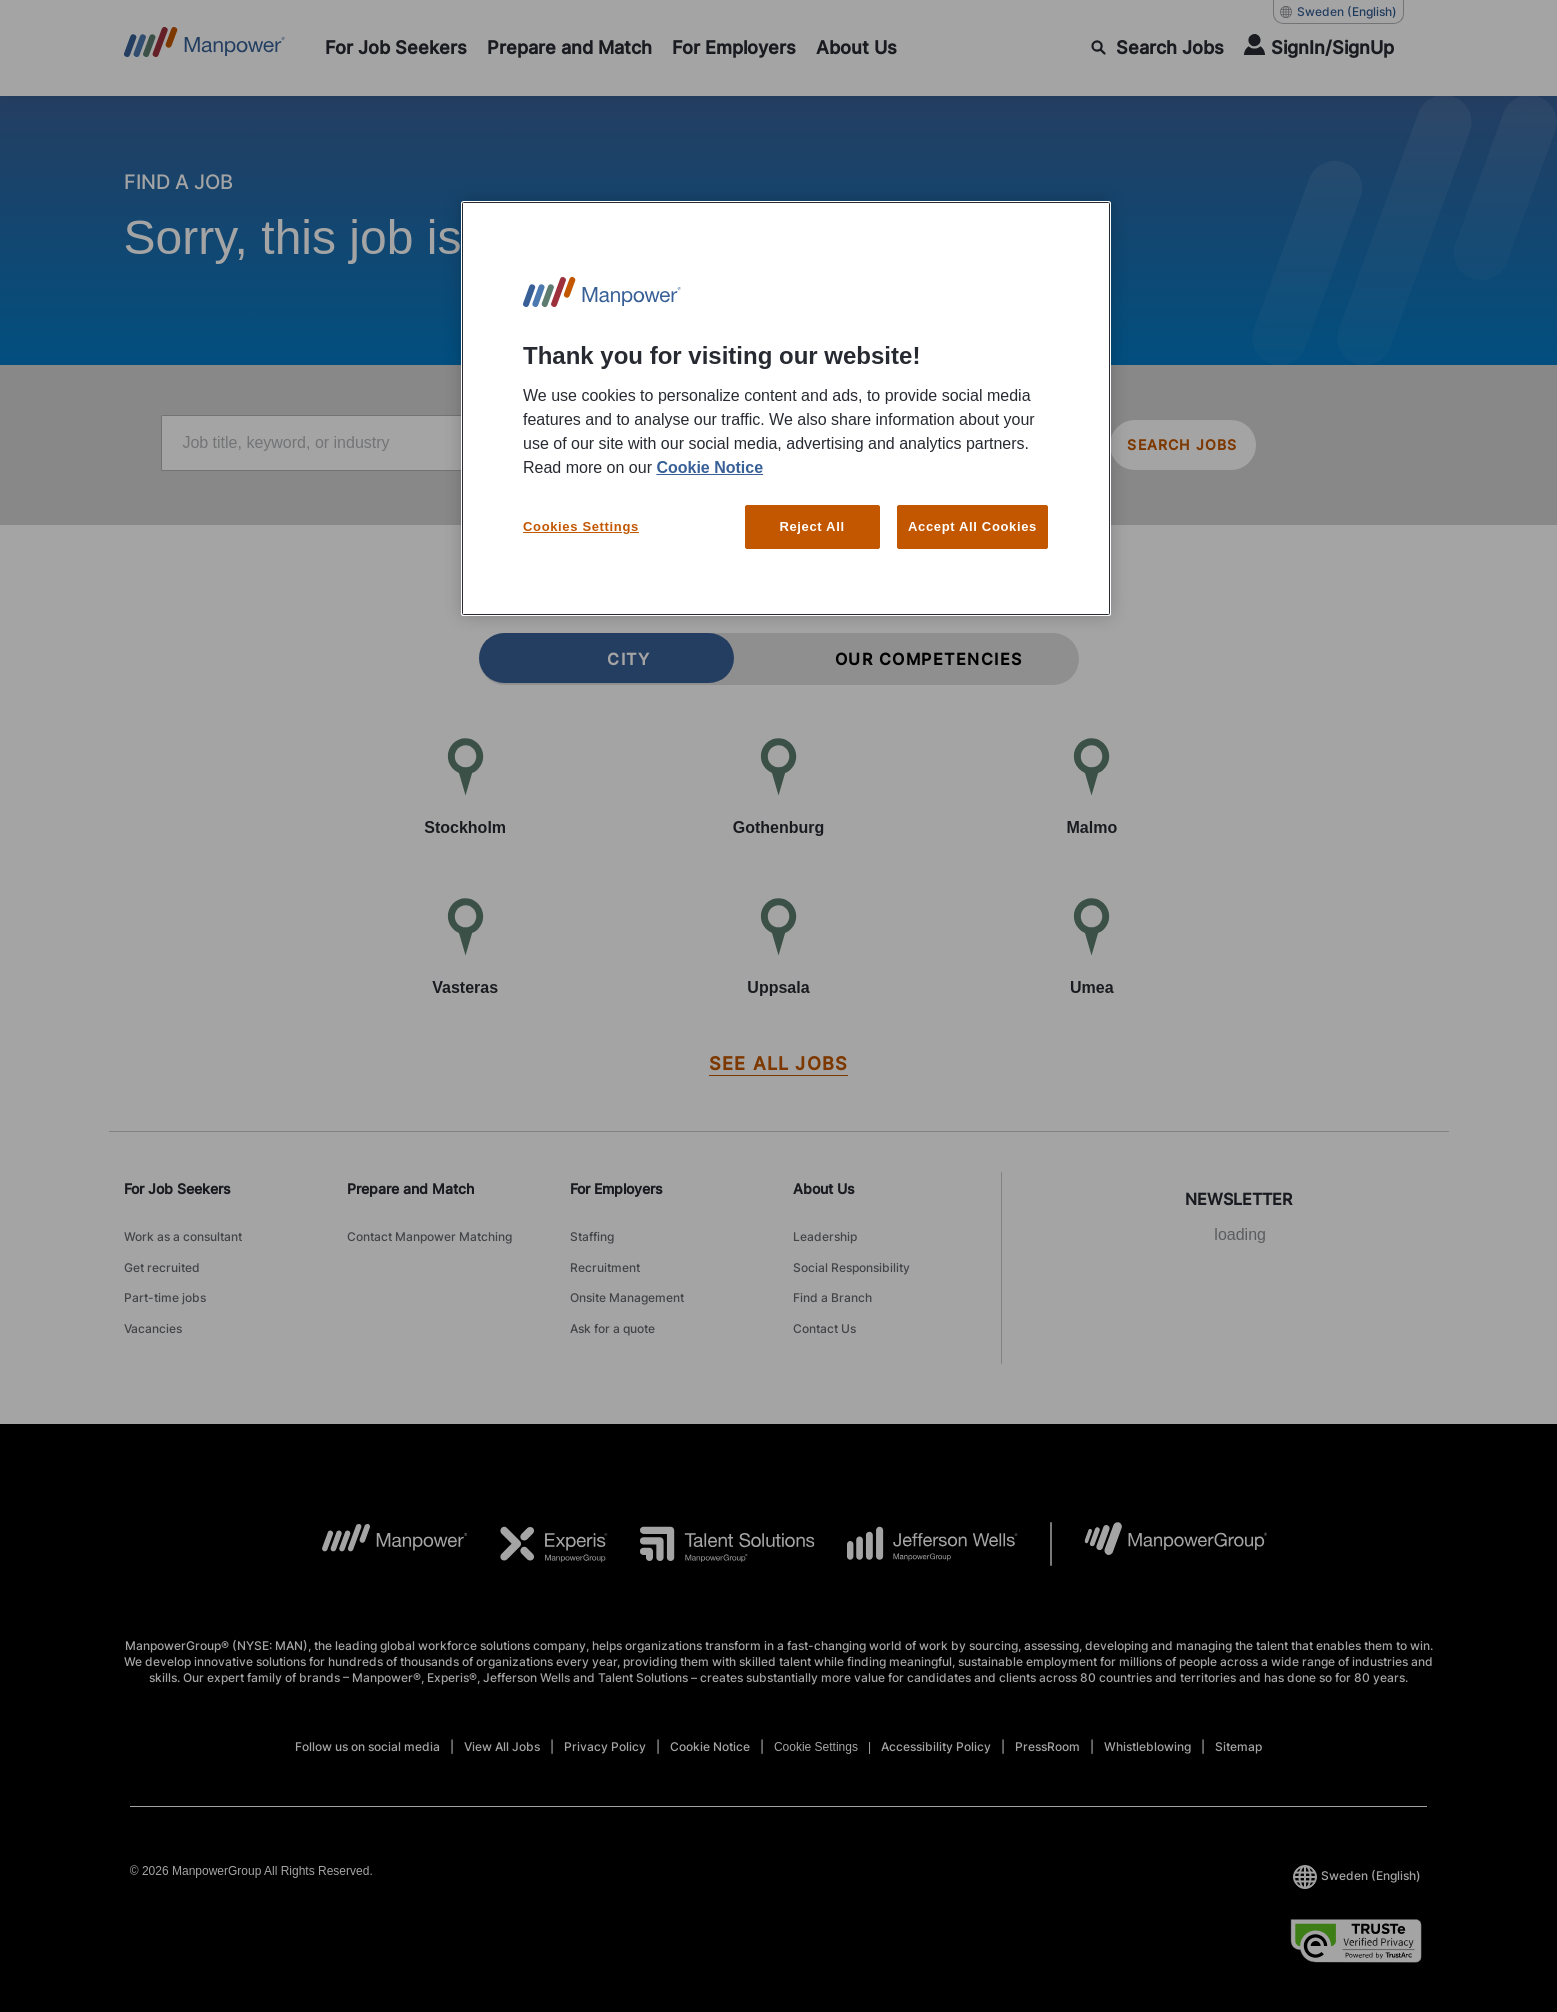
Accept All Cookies (972, 526)
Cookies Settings (581, 526)
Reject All (811, 526)
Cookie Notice (709, 467)
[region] (786, 408)
